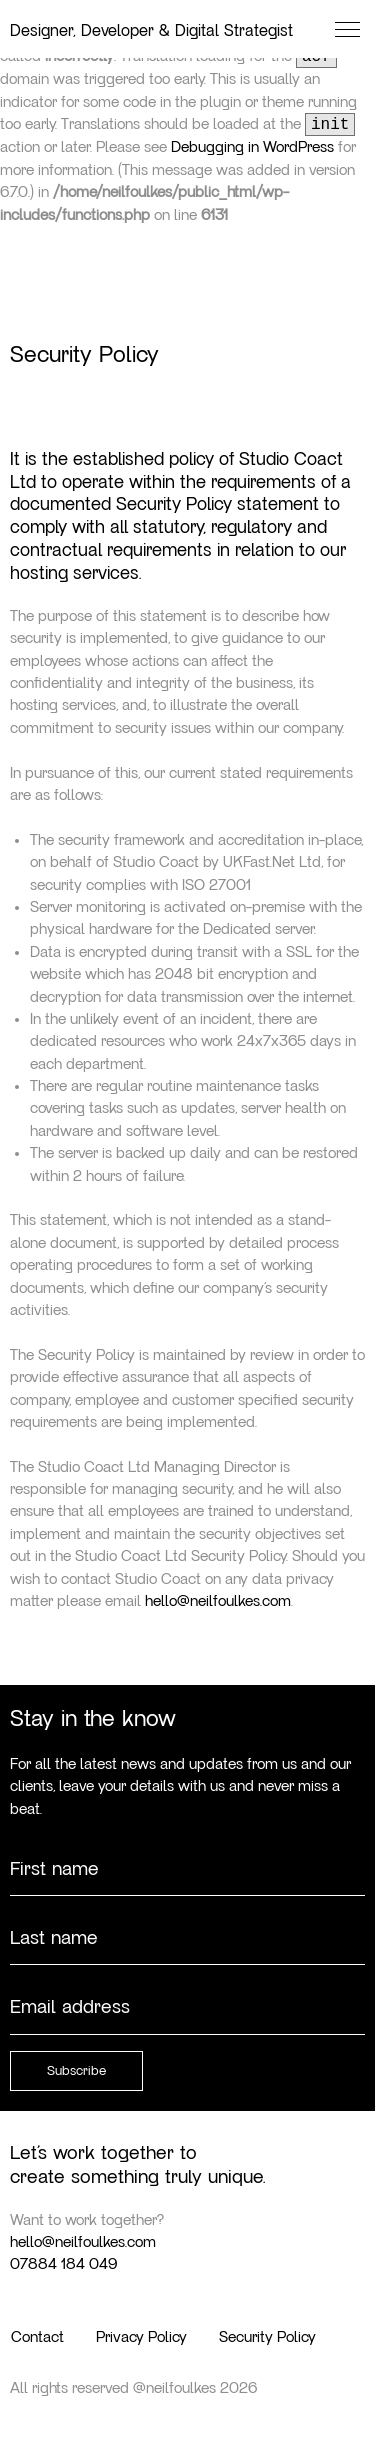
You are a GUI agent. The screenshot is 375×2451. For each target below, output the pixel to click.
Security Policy (267, 2337)
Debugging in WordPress (252, 147)
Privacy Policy (141, 2337)
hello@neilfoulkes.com (218, 1601)
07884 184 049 (63, 2264)
